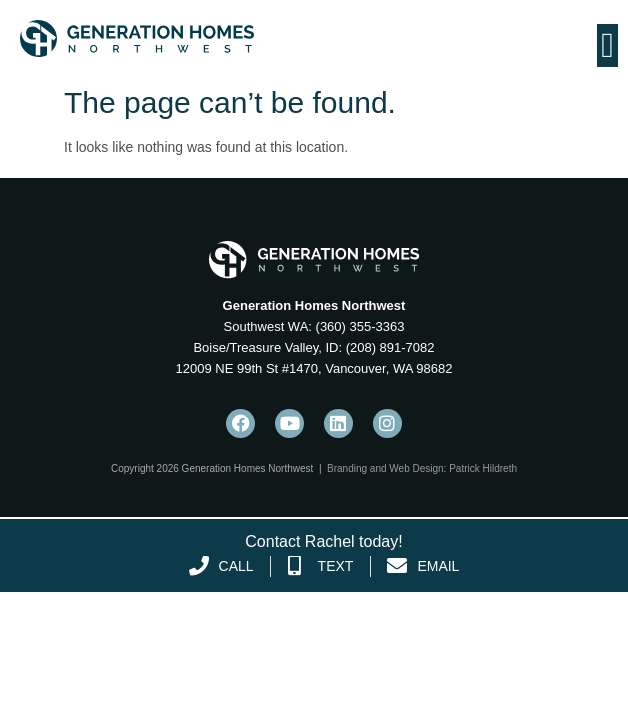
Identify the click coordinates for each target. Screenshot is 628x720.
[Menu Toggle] (607, 45)
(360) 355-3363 (358, 326)
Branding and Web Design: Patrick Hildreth (422, 468)
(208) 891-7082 (388, 347)
